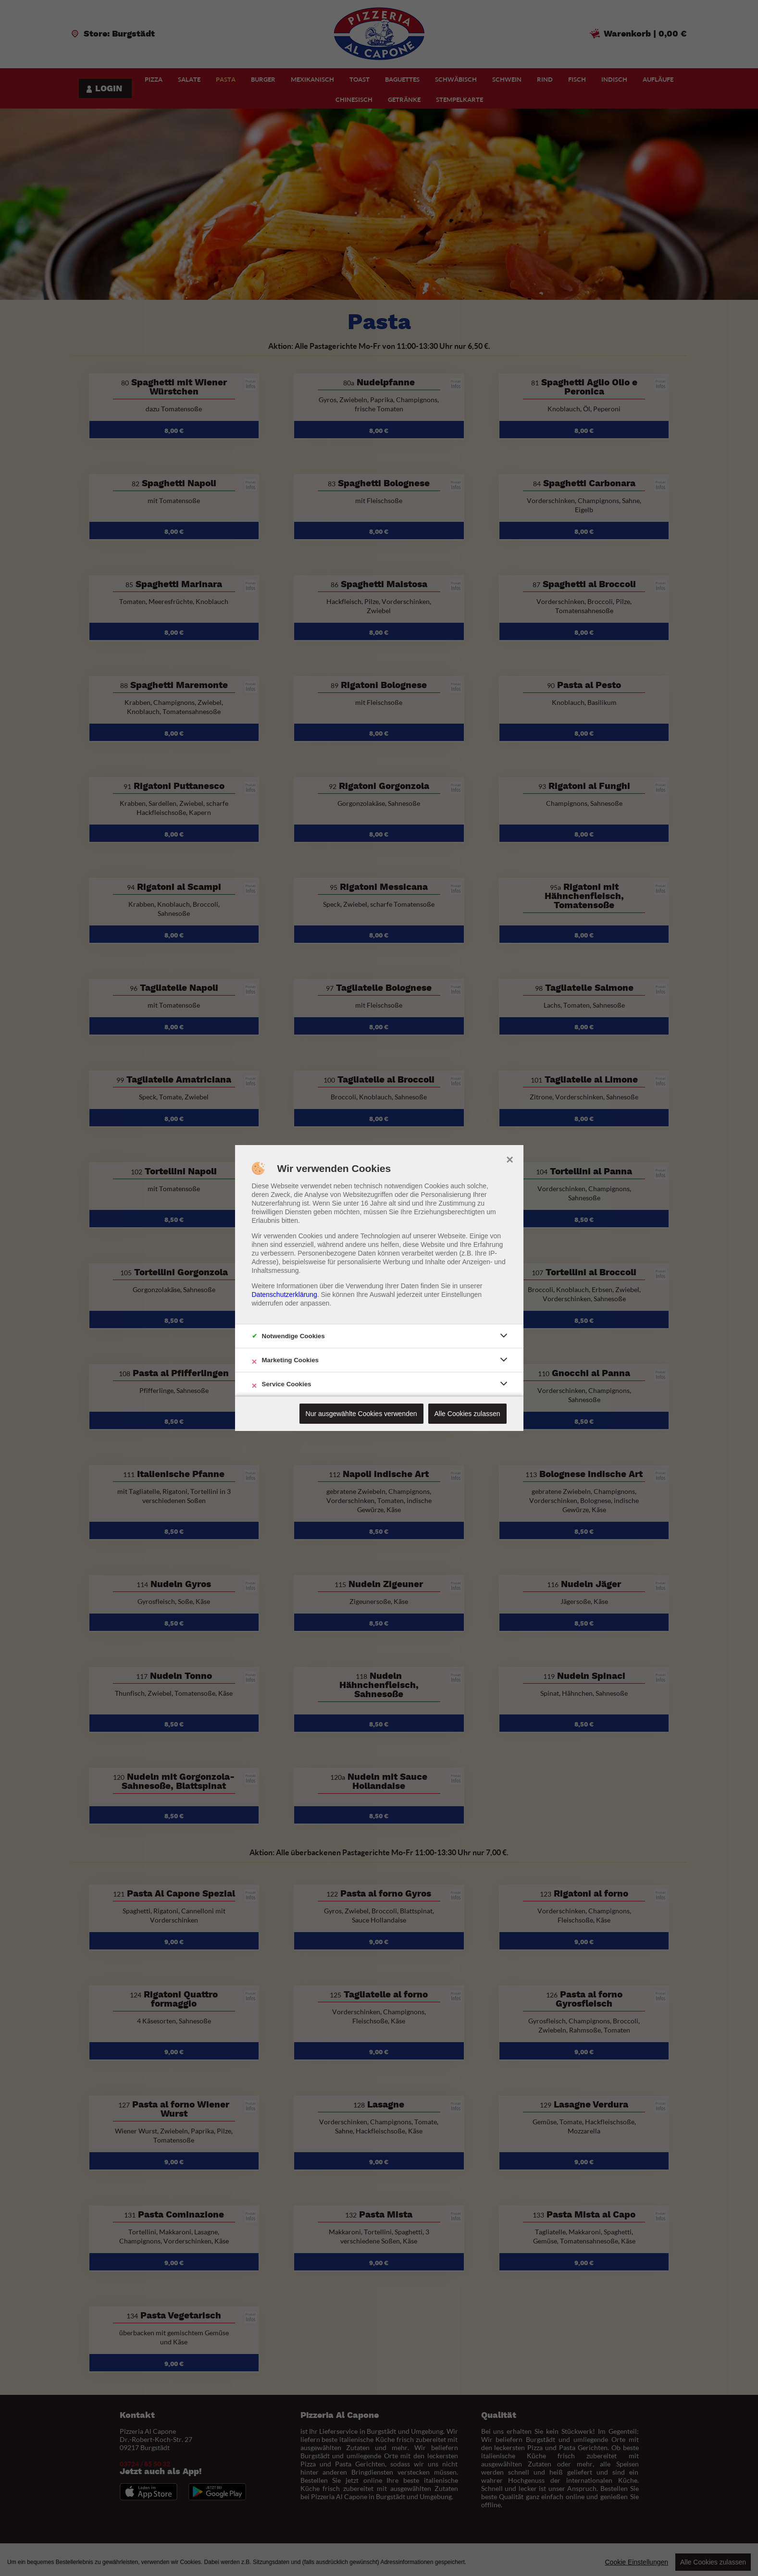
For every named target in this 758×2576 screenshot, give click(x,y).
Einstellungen (461, 1294)
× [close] (509, 1158)
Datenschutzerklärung (284, 1294)
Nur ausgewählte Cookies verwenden (361, 1413)
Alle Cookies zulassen (467, 1413)
